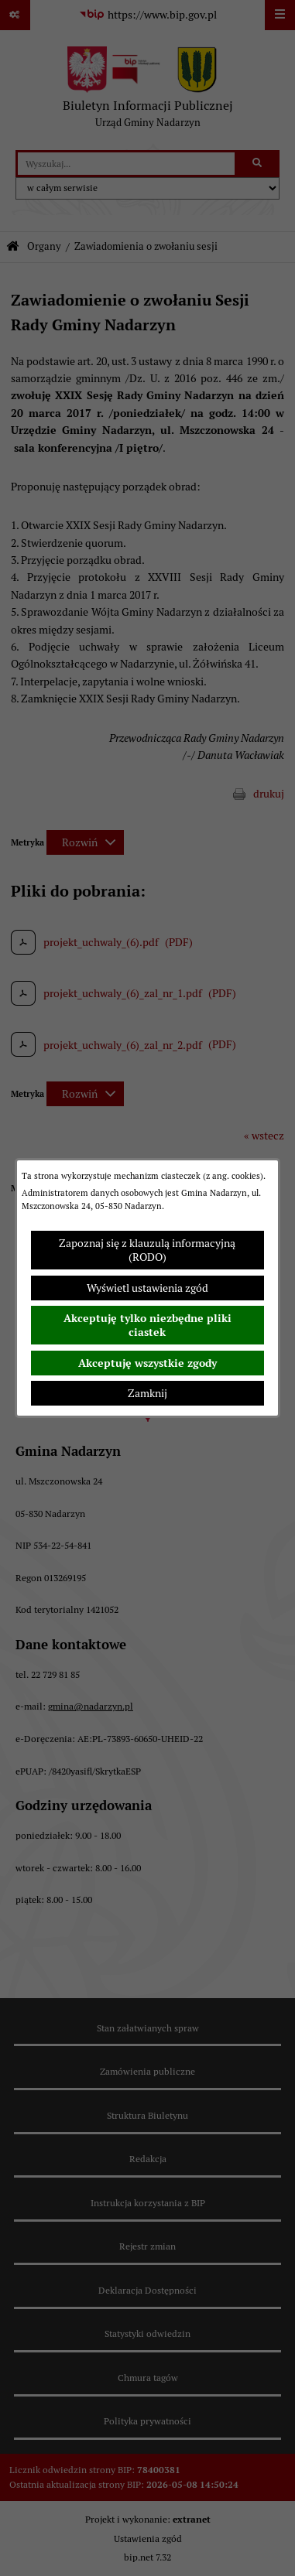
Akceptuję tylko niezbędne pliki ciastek (147, 1325)
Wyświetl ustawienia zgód (147, 1288)
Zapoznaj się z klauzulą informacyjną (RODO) (147, 1250)
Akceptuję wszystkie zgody (147, 1363)
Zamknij (147, 1393)
